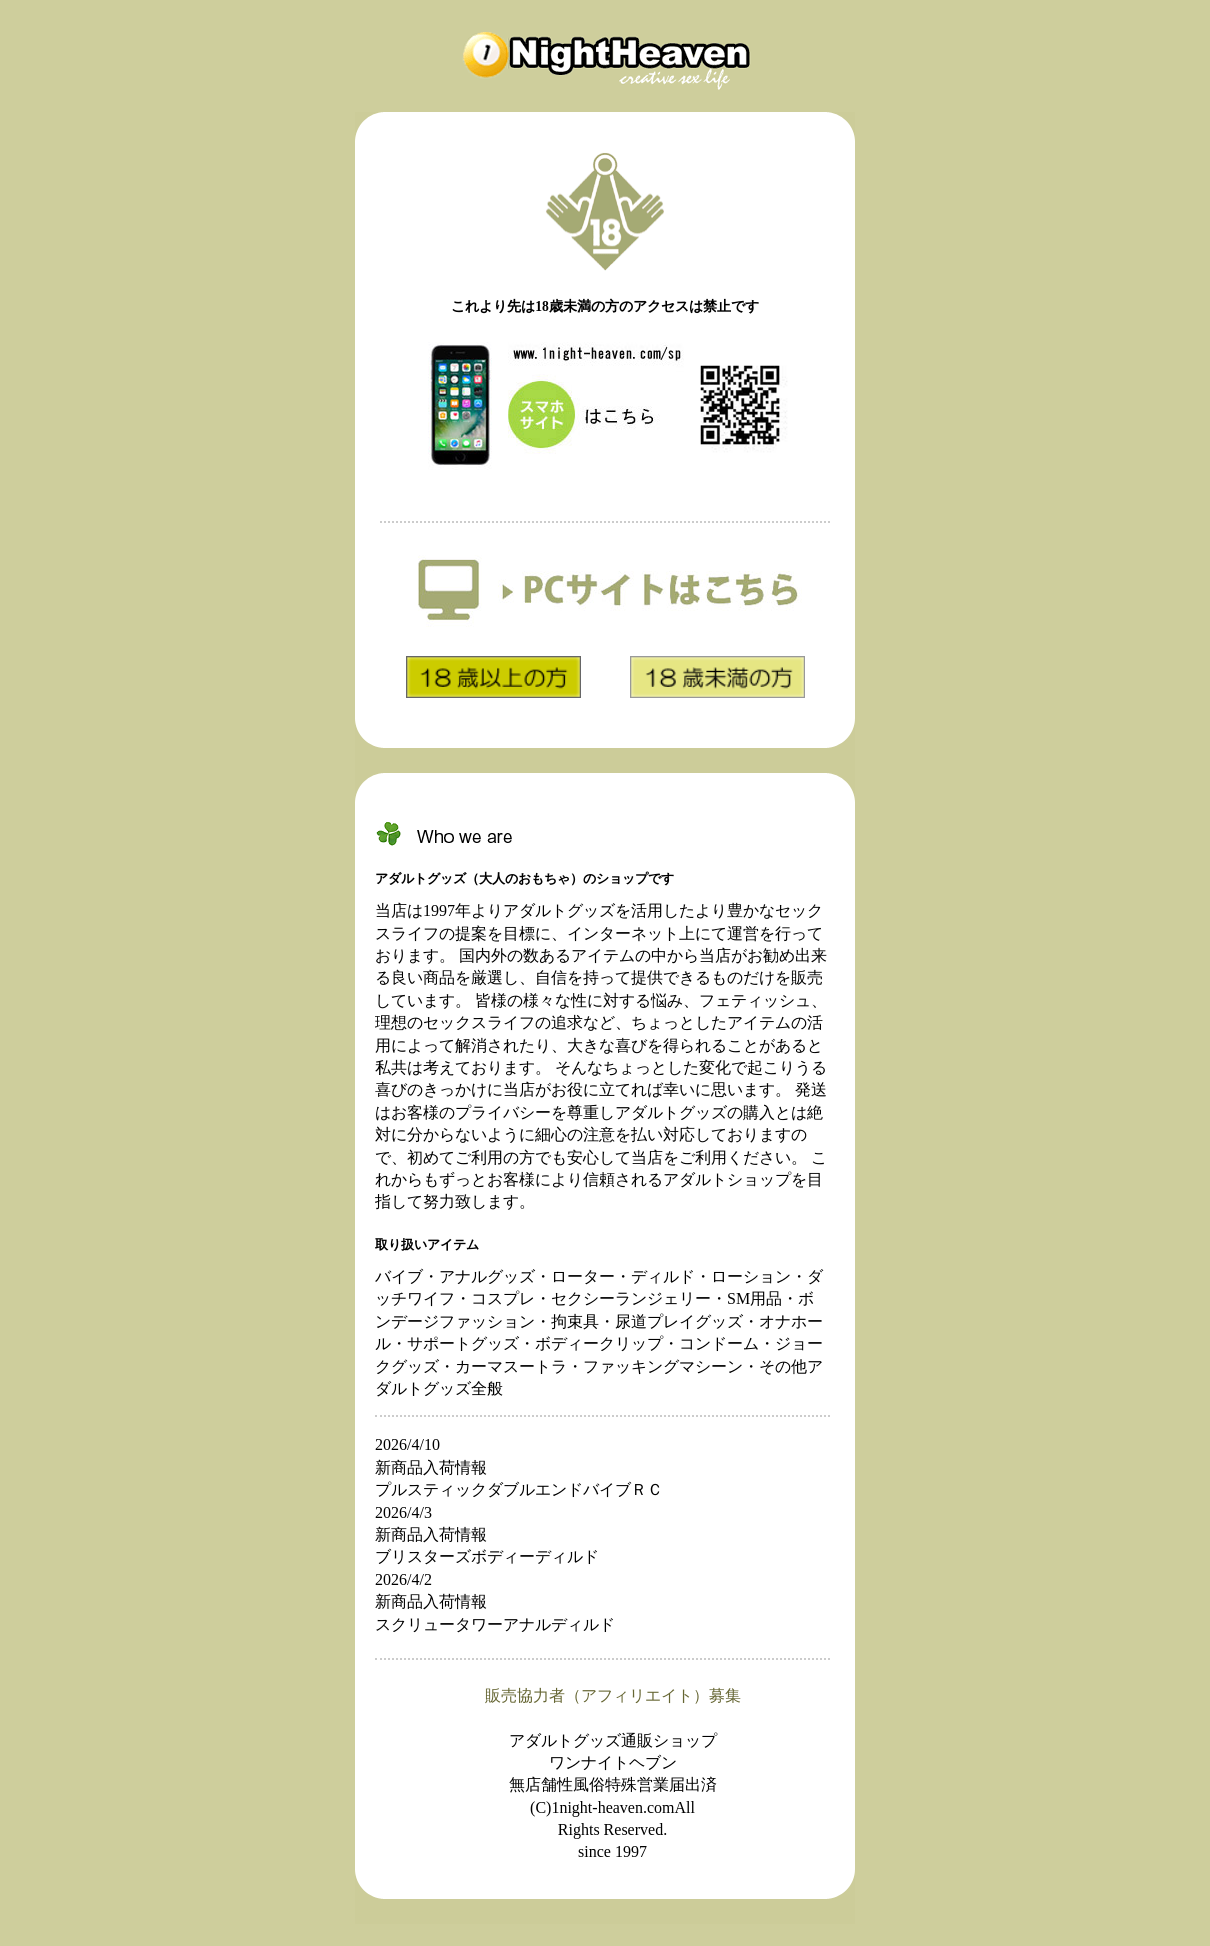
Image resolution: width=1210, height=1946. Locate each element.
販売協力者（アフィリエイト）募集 (613, 1695)
